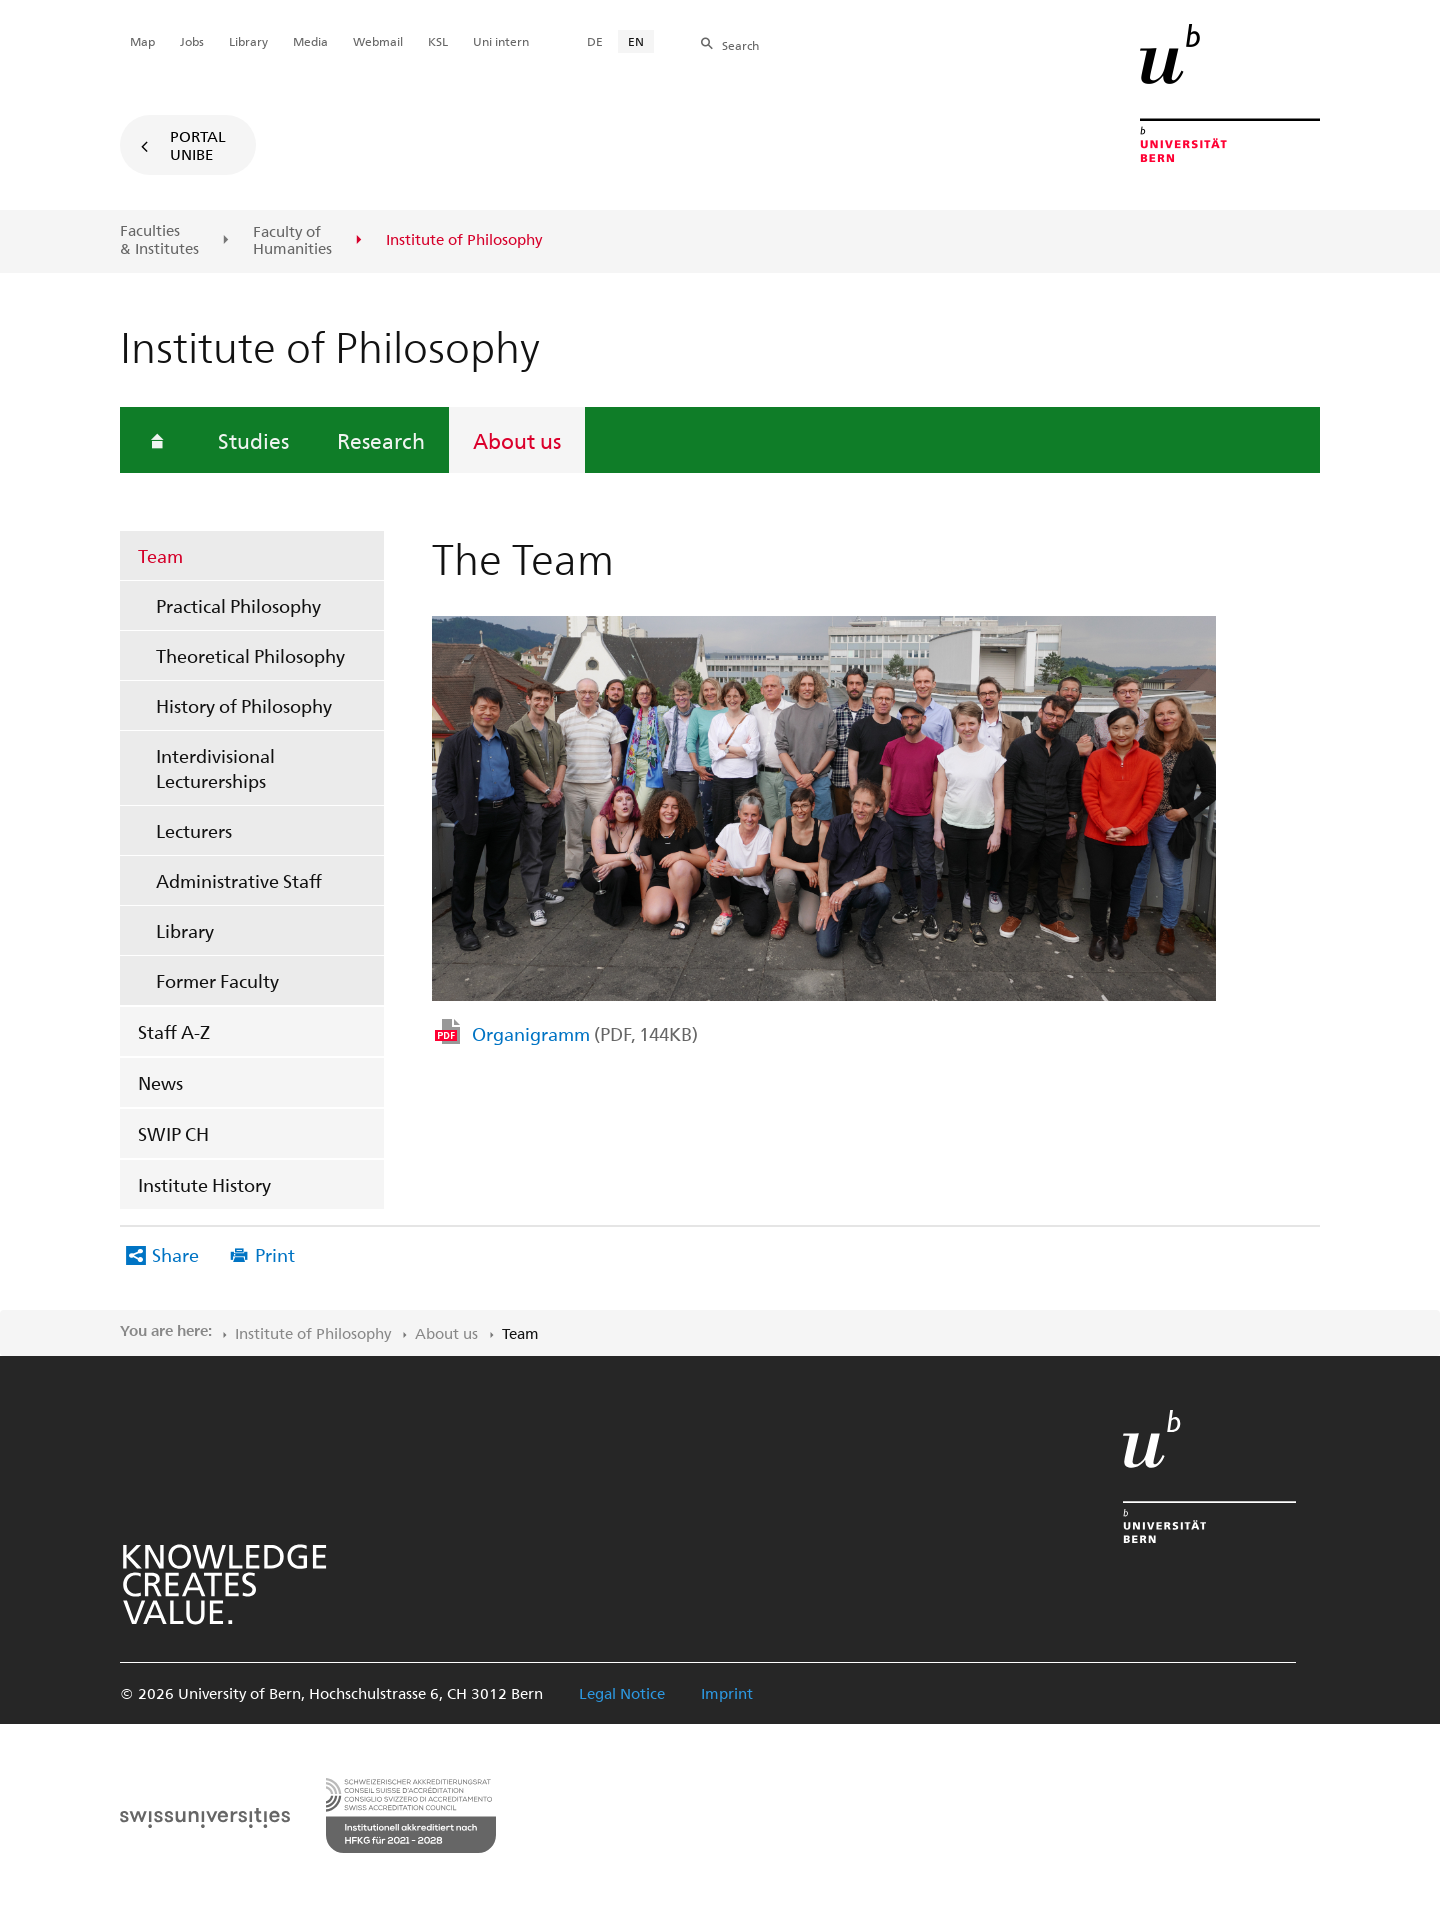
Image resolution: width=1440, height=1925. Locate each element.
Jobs (192, 41)
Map (142, 41)
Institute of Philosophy (313, 1333)
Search (740, 45)
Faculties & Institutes (159, 239)
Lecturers (194, 830)
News (160, 1082)
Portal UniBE (198, 145)
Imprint (727, 1693)
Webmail (378, 41)
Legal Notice (622, 1693)
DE (595, 41)
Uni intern (501, 41)
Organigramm (585, 1033)
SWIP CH (173, 1133)
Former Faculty (217, 980)
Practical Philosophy (238, 605)
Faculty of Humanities (292, 240)
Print (275, 1254)
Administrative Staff (239, 880)
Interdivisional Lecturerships (215, 768)
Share (175, 1254)
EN (636, 41)
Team (160, 555)
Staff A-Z (174, 1031)
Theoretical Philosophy (250, 655)
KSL (438, 41)
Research (381, 440)
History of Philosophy (244, 705)
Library (185, 930)
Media (310, 41)
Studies (253, 440)
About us (517, 440)
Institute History (204, 1184)
